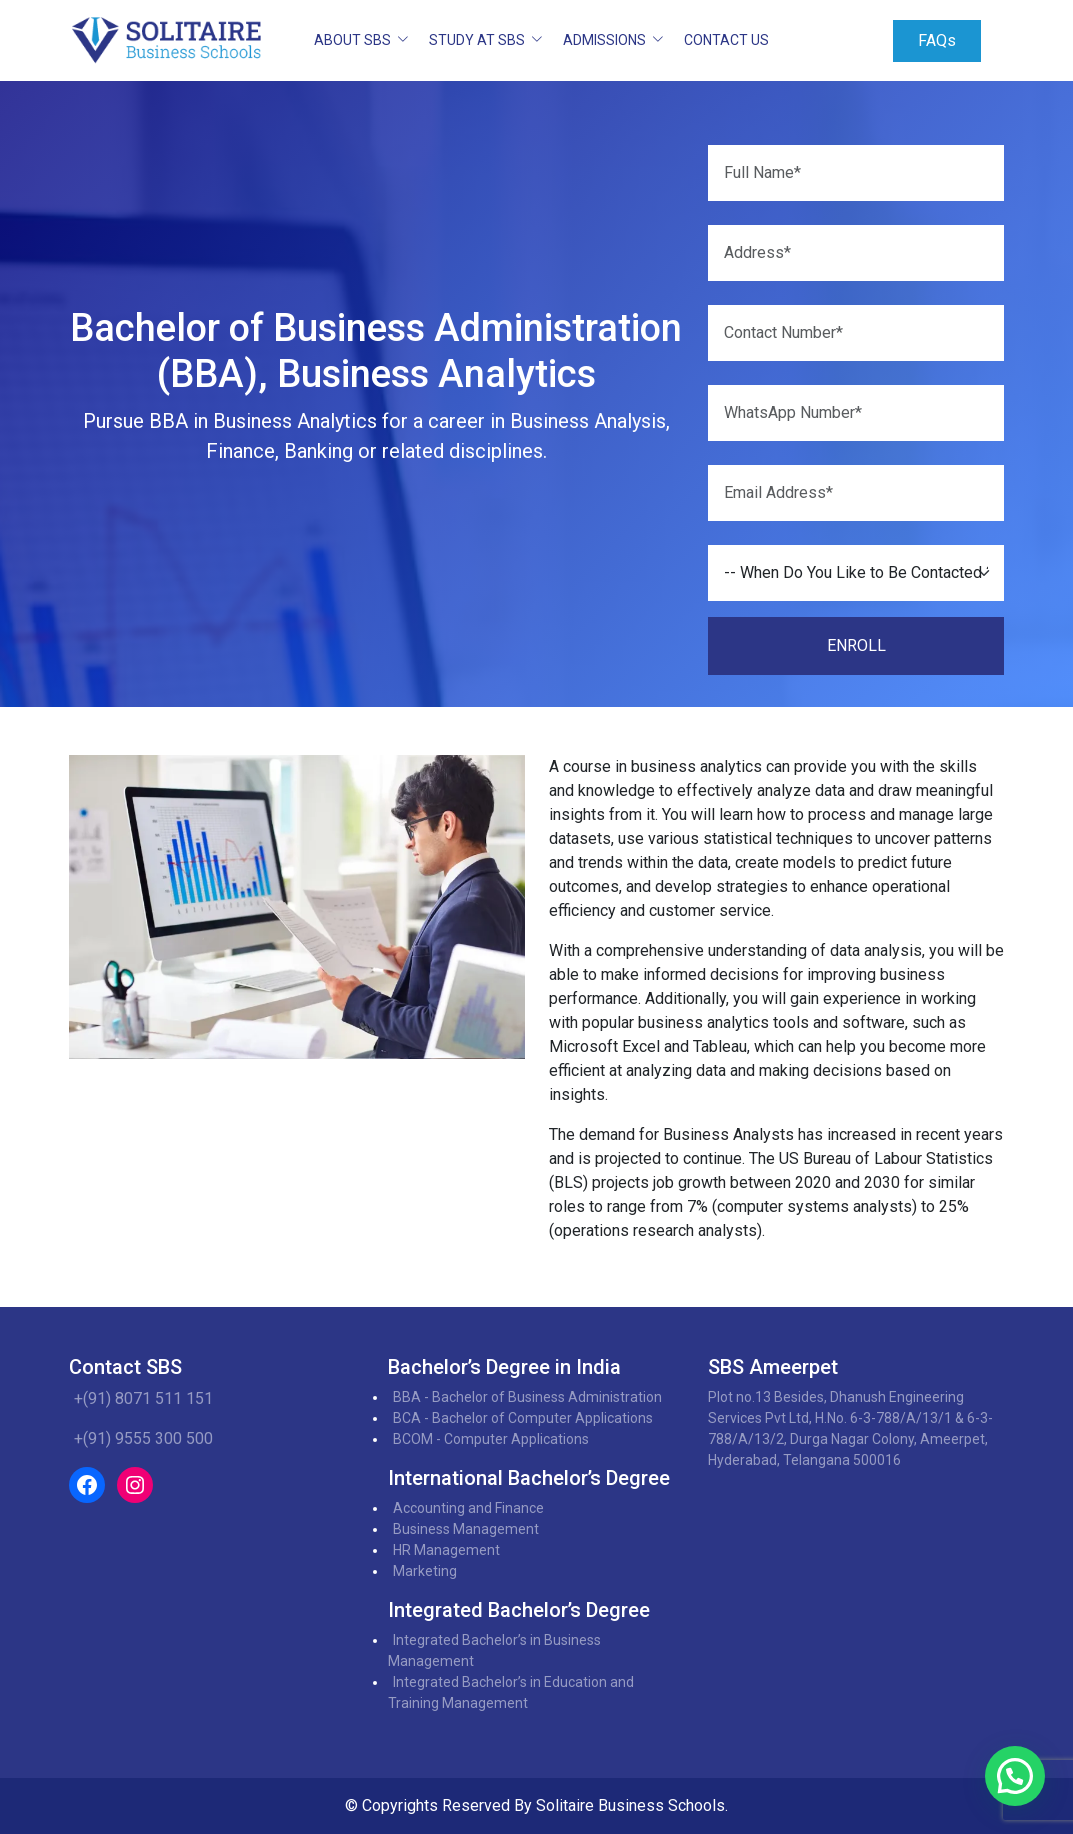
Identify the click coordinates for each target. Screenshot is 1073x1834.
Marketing (425, 1571)
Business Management (466, 1529)
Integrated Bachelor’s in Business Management (494, 1650)
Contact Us (726, 40)
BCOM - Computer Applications (491, 1439)
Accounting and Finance (468, 1508)
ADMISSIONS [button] (606, 40)
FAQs (937, 40)
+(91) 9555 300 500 (143, 1438)
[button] (1015, 1776)
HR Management (446, 1550)
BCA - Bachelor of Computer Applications (523, 1418)
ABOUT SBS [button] (354, 40)
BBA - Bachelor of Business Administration (527, 1397)
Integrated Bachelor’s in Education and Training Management (511, 1692)
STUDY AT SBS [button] (478, 40)
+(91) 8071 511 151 (143, 1398)
